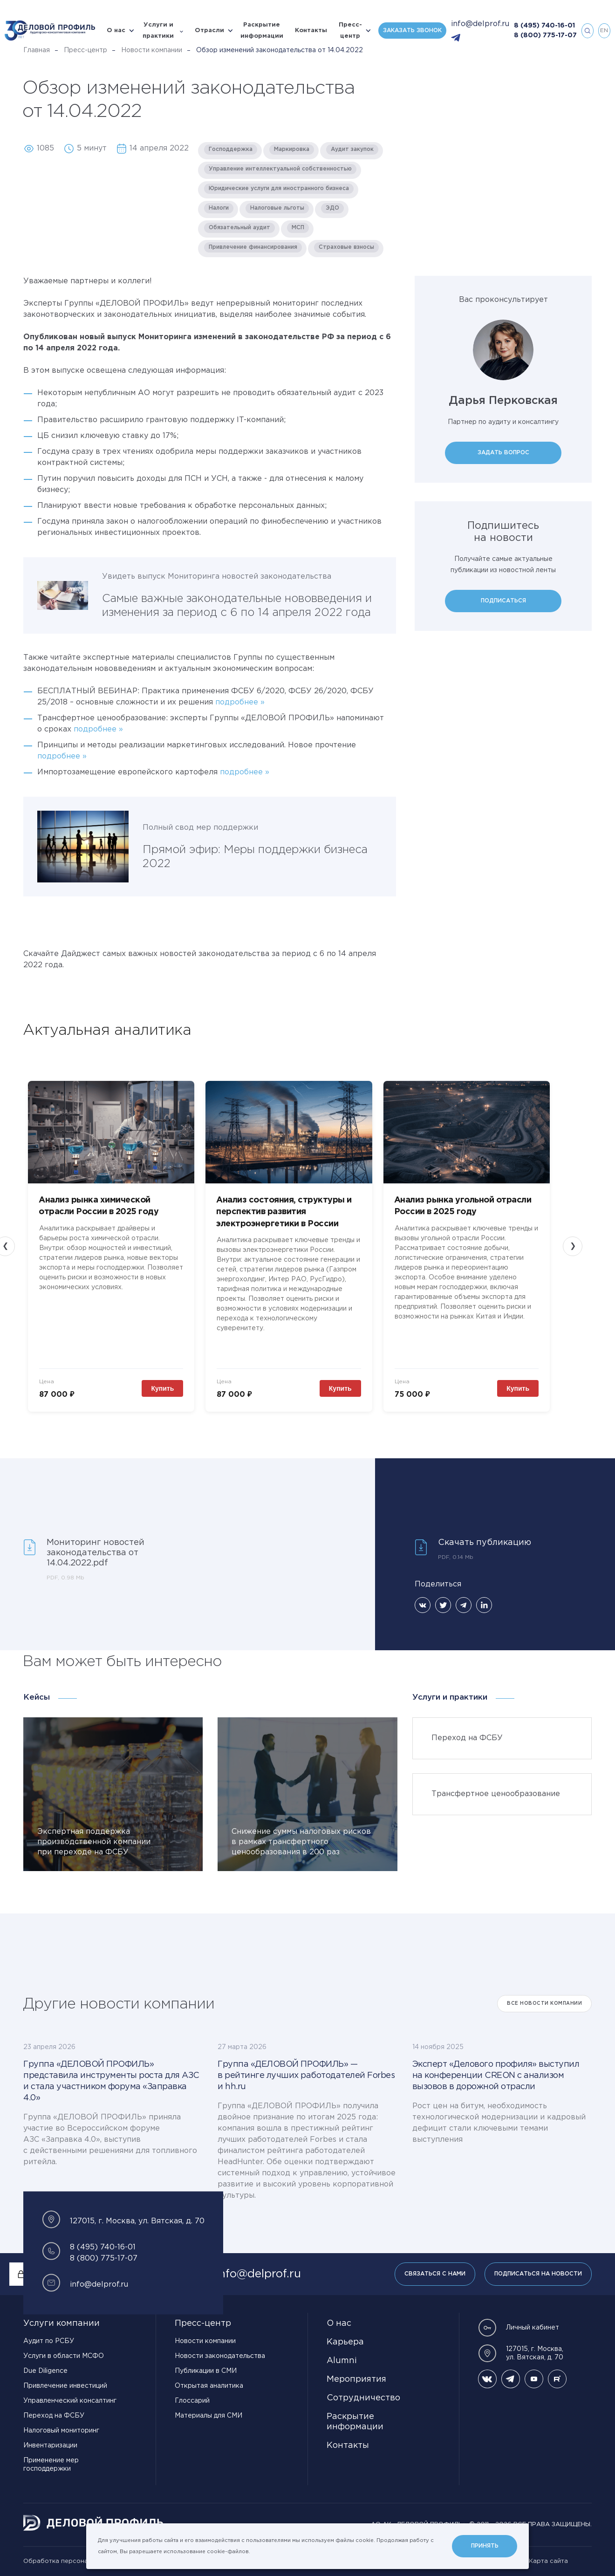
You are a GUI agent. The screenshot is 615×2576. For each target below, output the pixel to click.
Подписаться (503, 600)
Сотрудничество (363, 2398)
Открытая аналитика (209, 2386)
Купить (162, 1388)
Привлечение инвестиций (65, 2386)
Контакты (311, 30)
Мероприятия (356, 2379)
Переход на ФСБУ (53, 2416)
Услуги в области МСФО (63, 2356)
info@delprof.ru (480, 23)
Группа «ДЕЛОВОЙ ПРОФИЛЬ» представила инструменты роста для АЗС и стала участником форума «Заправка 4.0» (111, 2081)
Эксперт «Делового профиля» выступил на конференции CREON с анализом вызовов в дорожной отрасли (496, 2076)
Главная (36, 50)
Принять (485, 2546)
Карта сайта (548, 2561)
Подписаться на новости (538, 2273)
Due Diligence (45, 2371)
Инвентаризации (50, 2445)
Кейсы (36, 1697)
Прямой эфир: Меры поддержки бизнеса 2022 (255, 857)
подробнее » (240, 702)
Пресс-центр (350, 30)
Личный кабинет (518, 2327)
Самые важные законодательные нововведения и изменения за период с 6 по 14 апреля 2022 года (237, 606)
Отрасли (209, 30)
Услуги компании (61, 2323)
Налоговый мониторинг (61, 2430)
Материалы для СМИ (208, 2416)
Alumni (342, 2360)
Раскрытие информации (261, 30)
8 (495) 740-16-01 (544, 25)
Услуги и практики (158, 30)
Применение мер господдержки (51, 2465)
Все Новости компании (544, 2004)
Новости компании (151, 50)
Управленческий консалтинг (69, 2401)
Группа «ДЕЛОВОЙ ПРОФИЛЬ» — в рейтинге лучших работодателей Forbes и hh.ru (306, 2076)
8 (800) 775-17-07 (545, 35)
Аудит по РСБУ (48, 2341)
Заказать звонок (412, 30)
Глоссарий (192, 2401)
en (604, 30)
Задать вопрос (503, 452)
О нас (116, 30)
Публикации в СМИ (206, 2371)
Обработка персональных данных (77, 2561)
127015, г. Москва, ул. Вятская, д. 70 (520, 2353)
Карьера (345, 2342)
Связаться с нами (434, 2273)
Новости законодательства (220, 2356)
